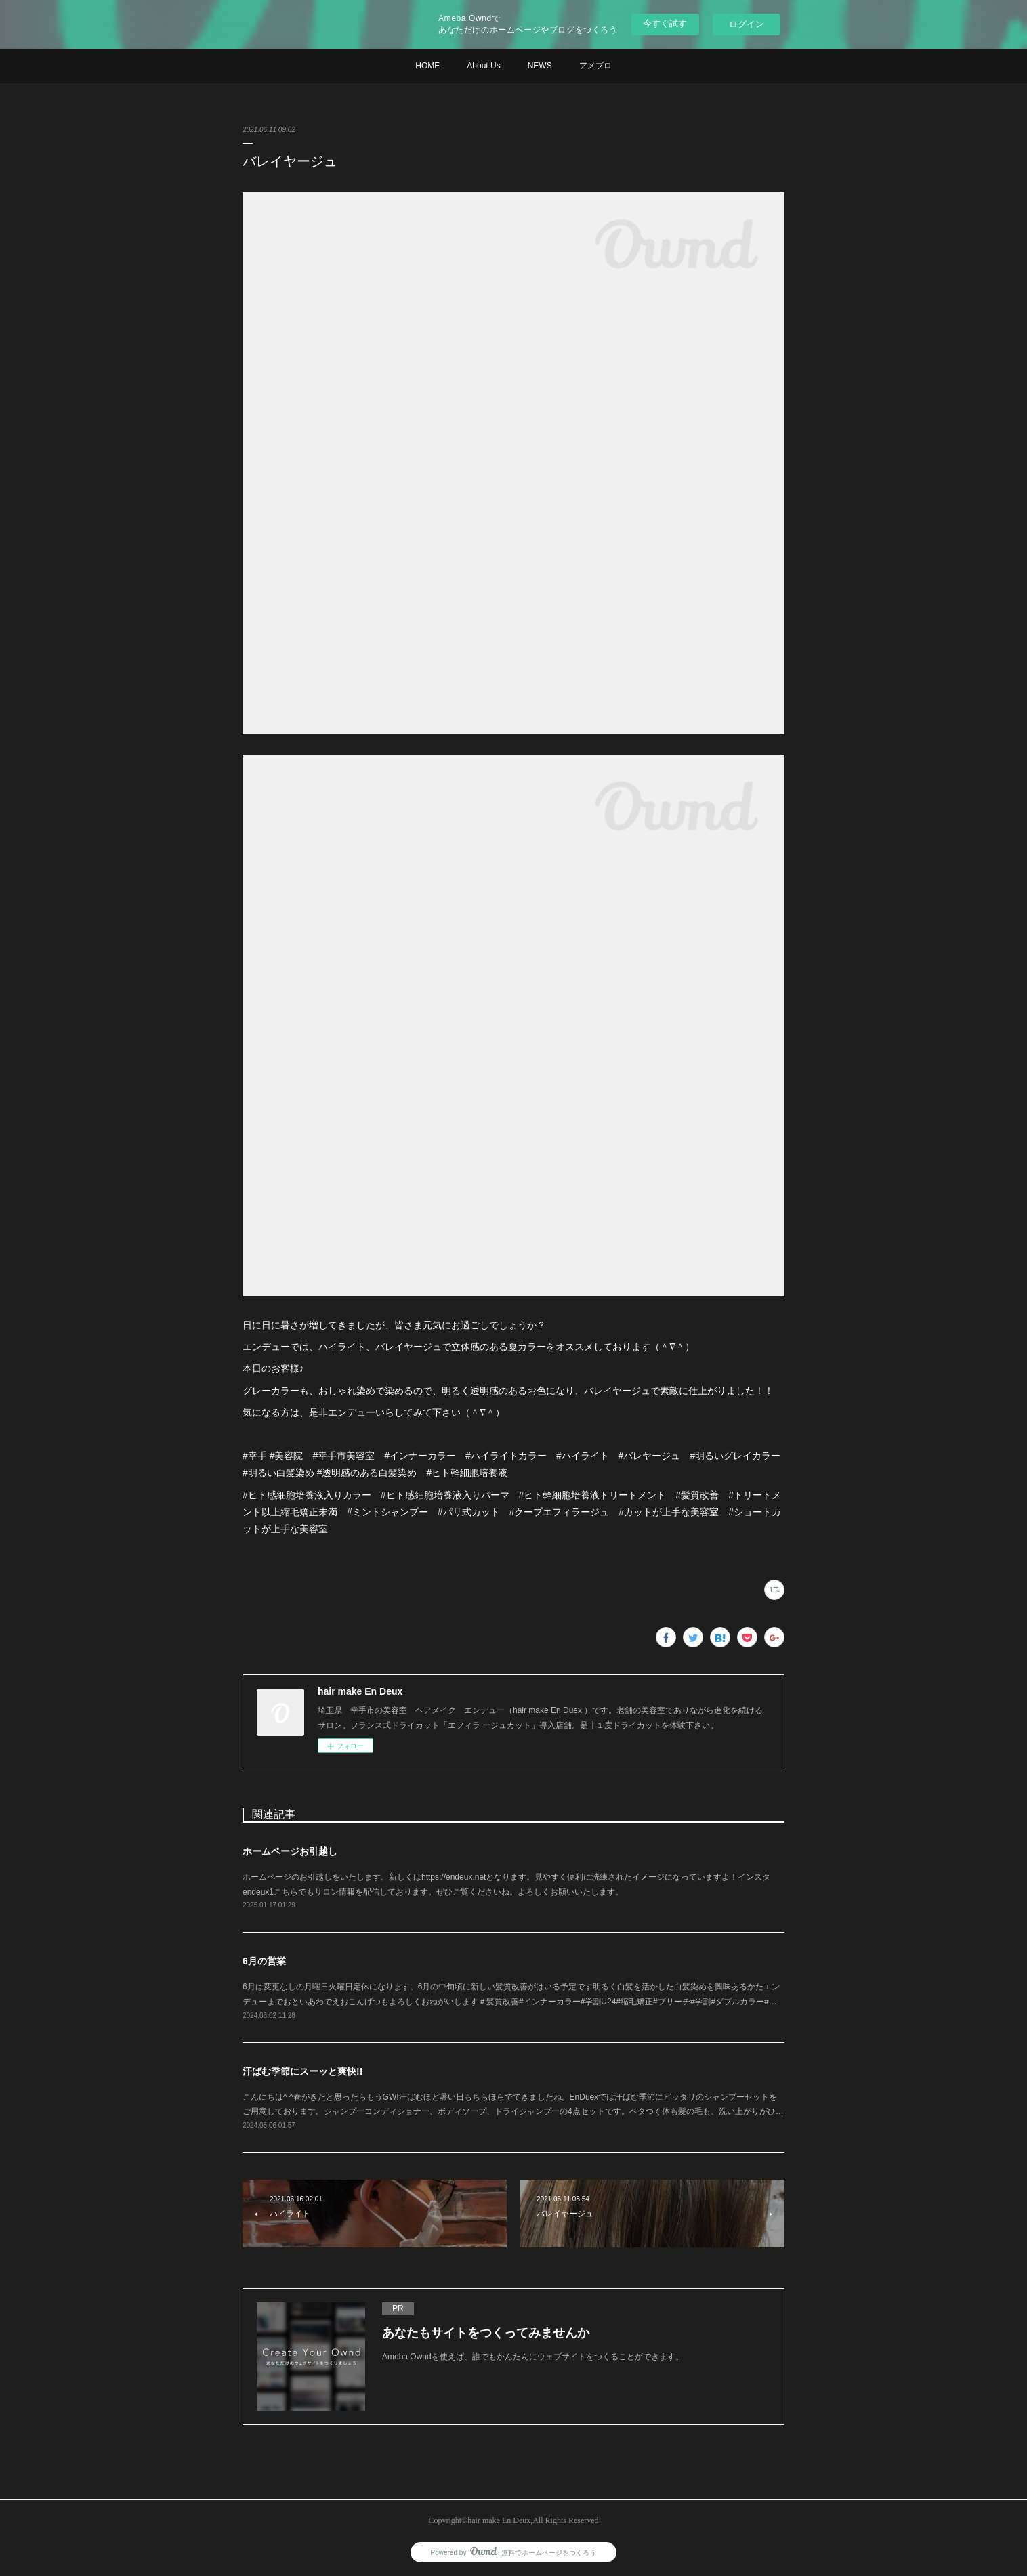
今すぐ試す (665, 23)
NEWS (540, 65)
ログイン (746, 24)
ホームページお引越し (290, 1851)
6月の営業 (264, 1961)
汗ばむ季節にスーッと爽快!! (302, 2071)
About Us (483, 65)
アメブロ (595, 65)
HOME (427, 65)
